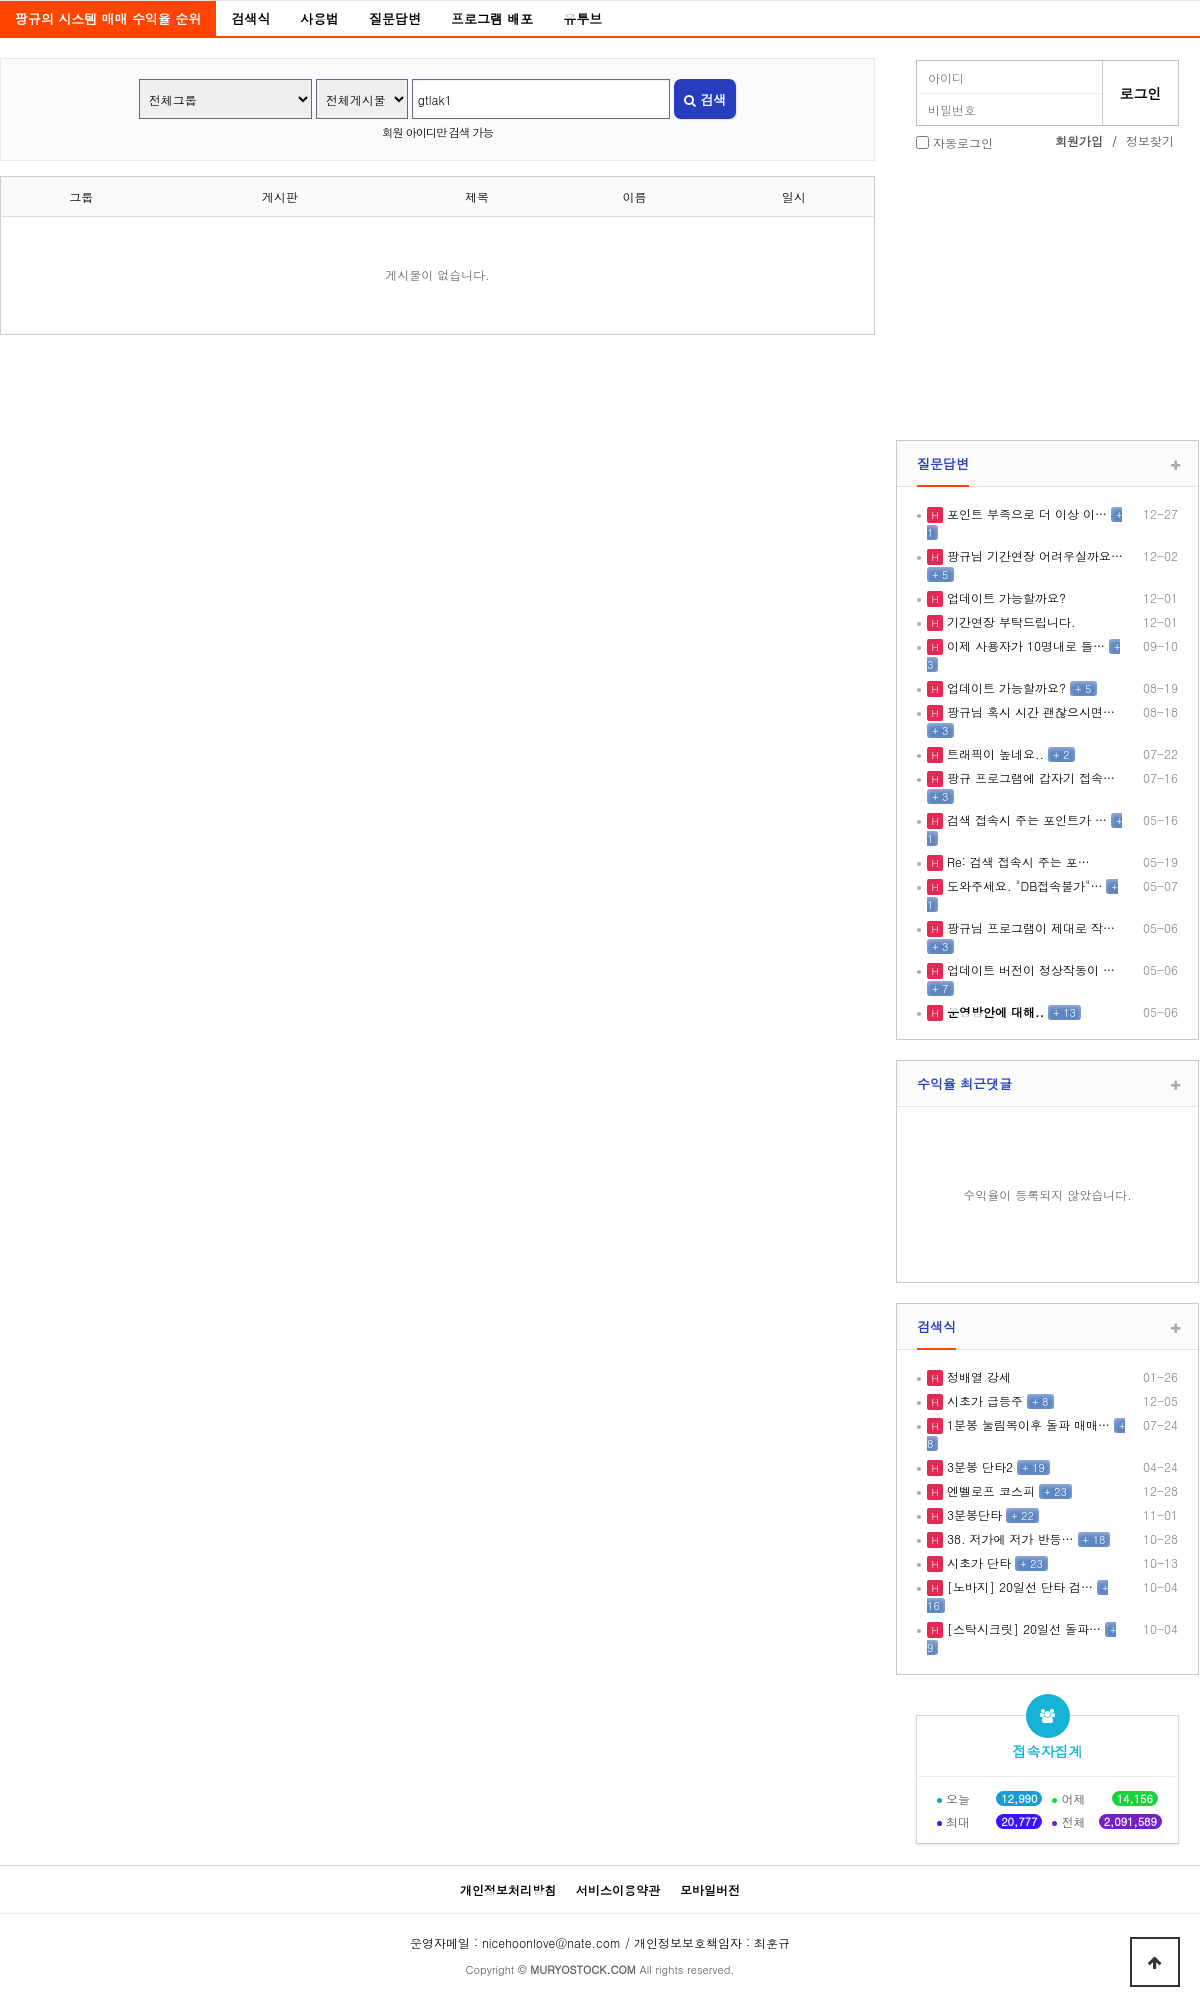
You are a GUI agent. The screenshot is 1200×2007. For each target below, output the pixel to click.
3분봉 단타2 (978, 1466)
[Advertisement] (1047, 298)
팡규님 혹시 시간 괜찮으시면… (1029, 711)
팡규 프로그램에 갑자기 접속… (1029, 777)
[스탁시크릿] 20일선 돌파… (1022, 1628)
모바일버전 (710, 1889)
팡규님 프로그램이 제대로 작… (1029, 927)
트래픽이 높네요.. (993, 753)
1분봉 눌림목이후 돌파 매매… (1026, 1424)
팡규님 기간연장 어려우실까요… (1033, 555)
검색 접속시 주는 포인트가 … (1025, 819)
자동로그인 (963, 142)
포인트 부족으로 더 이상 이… (1025, 513)
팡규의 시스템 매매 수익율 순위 (108, 18)
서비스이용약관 (618, 1889)
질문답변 (395, 18)
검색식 (250, 18)
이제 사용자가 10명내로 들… (1024, 645)
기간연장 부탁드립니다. (1009, 621)
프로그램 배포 (492, 18)
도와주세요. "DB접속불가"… (1022, 885)
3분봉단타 (972, 1514)
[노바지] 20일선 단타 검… (1018, 1586)
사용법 (319, 18)
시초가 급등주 (983, 1400)
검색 (705, 99)
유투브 (582, 18)
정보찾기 (1150, 140)
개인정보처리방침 (508, 1889)
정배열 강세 (977, 1376)
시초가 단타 (977, 1562)
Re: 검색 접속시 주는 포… (1016, 861)
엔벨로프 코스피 (989, 1490)
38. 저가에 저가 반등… (1008, 1538)
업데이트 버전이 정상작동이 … (1029, 969)
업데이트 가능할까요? (1004, 597)
